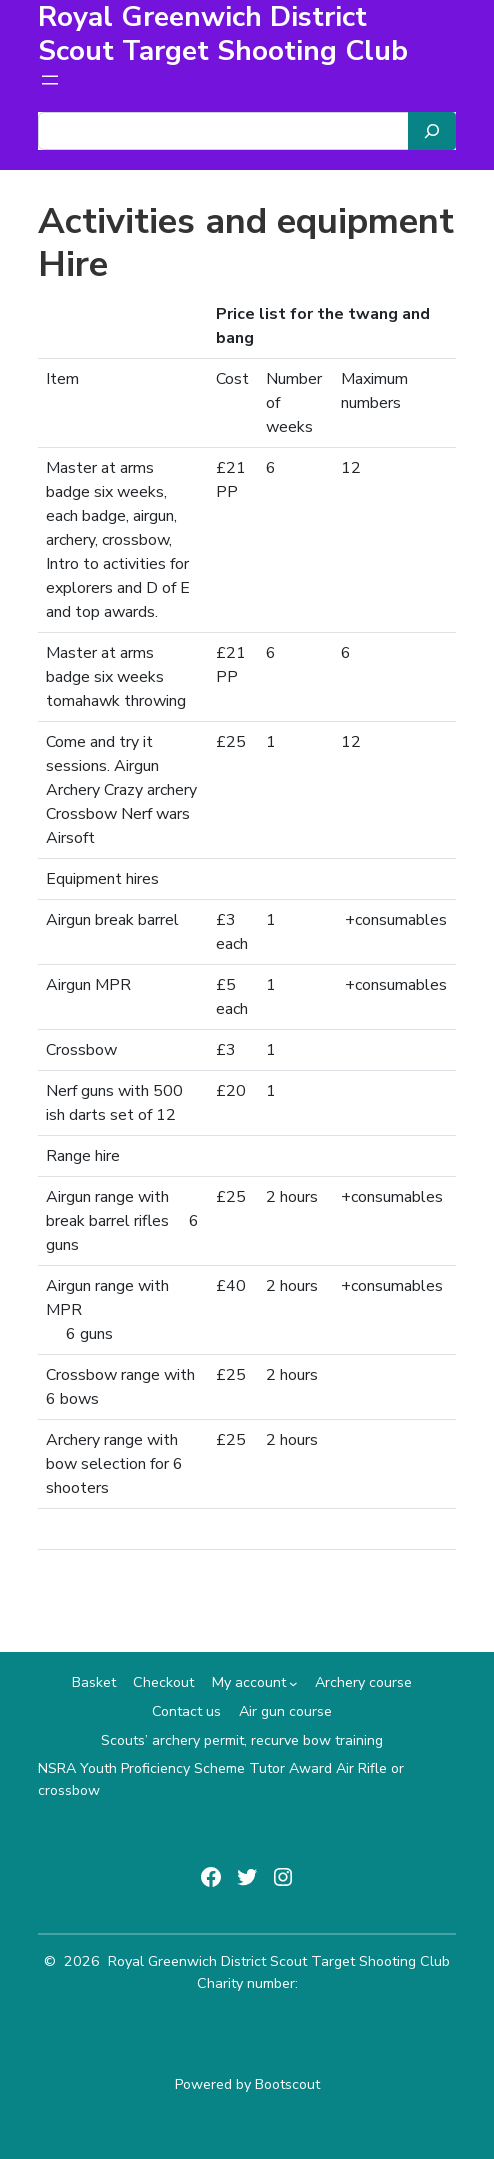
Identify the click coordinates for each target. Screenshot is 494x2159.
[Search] (432, 131)
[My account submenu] (293, 1683)
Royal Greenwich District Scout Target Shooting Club (279, 1961)
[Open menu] (50, 80)
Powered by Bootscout (247, 2084)
